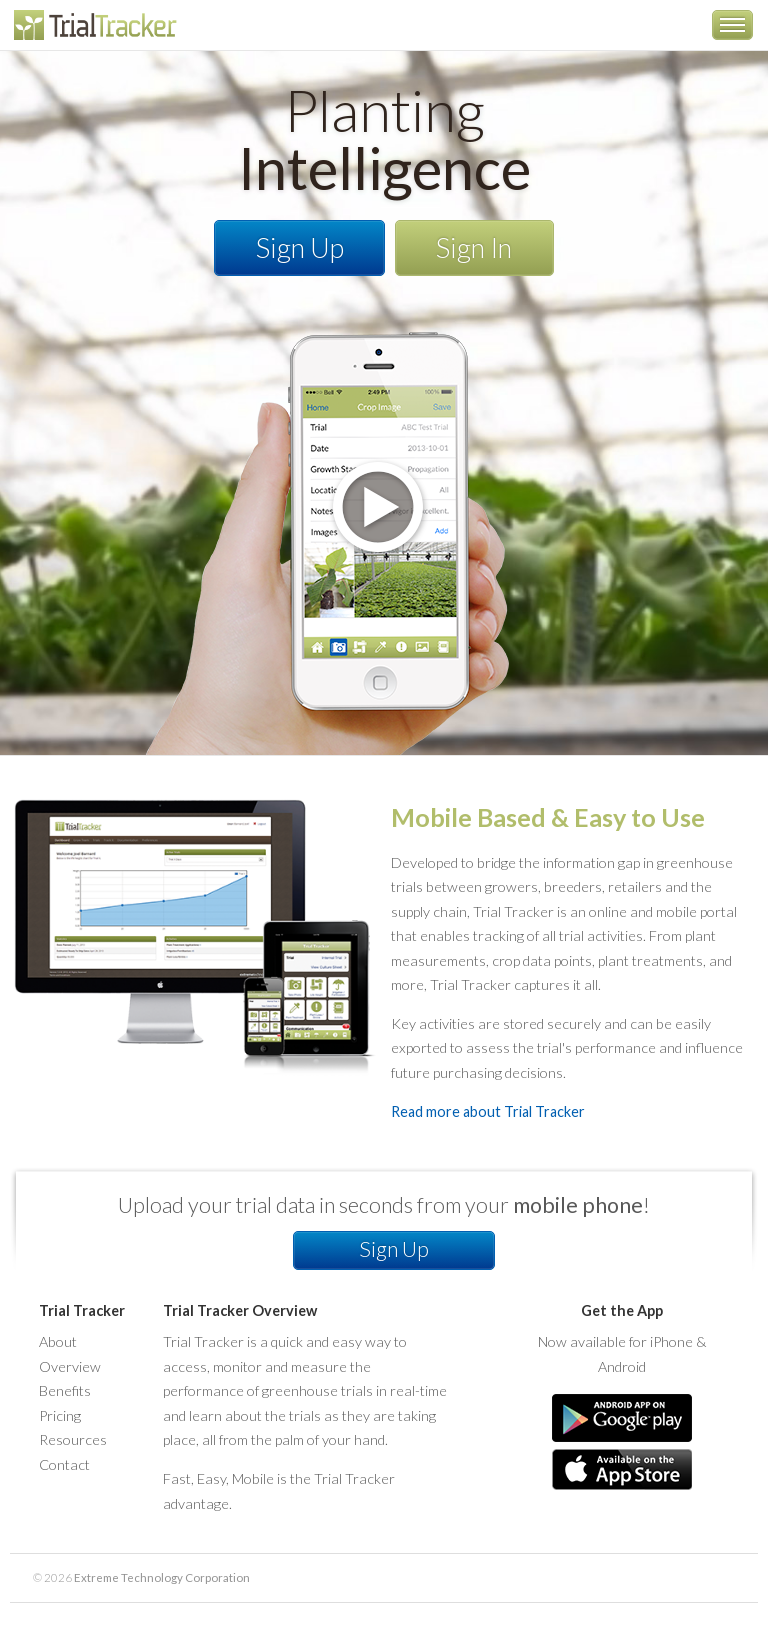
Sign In (474, 247)
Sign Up (300, 247)
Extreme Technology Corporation (162, 1577)
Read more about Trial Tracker (488, 1111)
